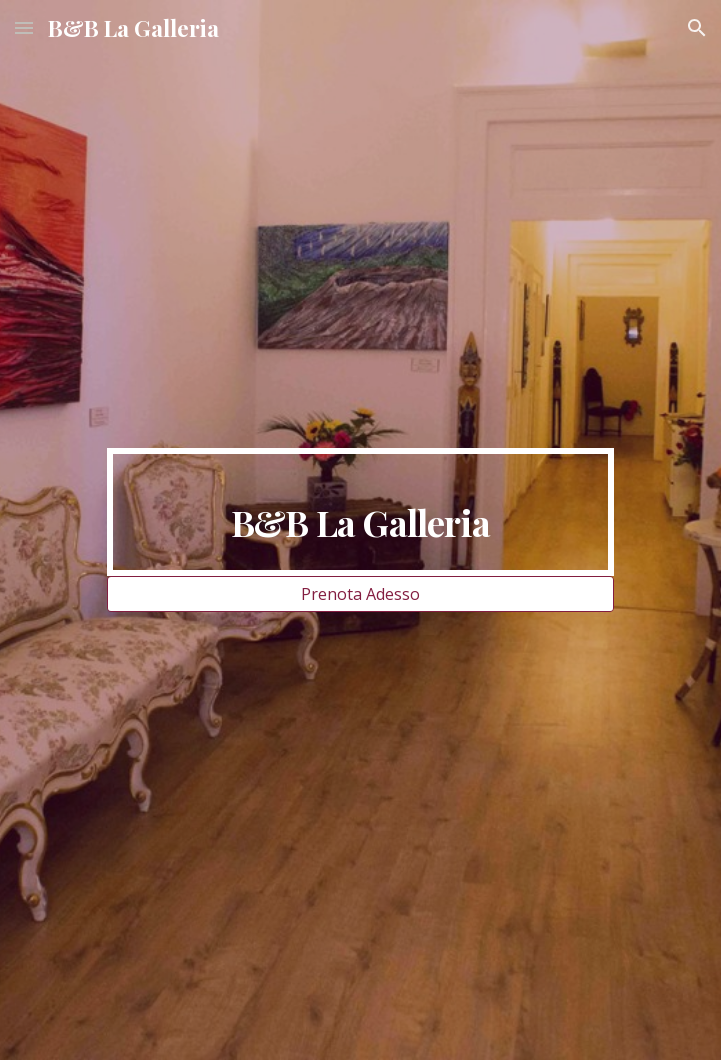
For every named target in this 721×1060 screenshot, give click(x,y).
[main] (360, 512)
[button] (24, 27)
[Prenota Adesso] (360, 594)
